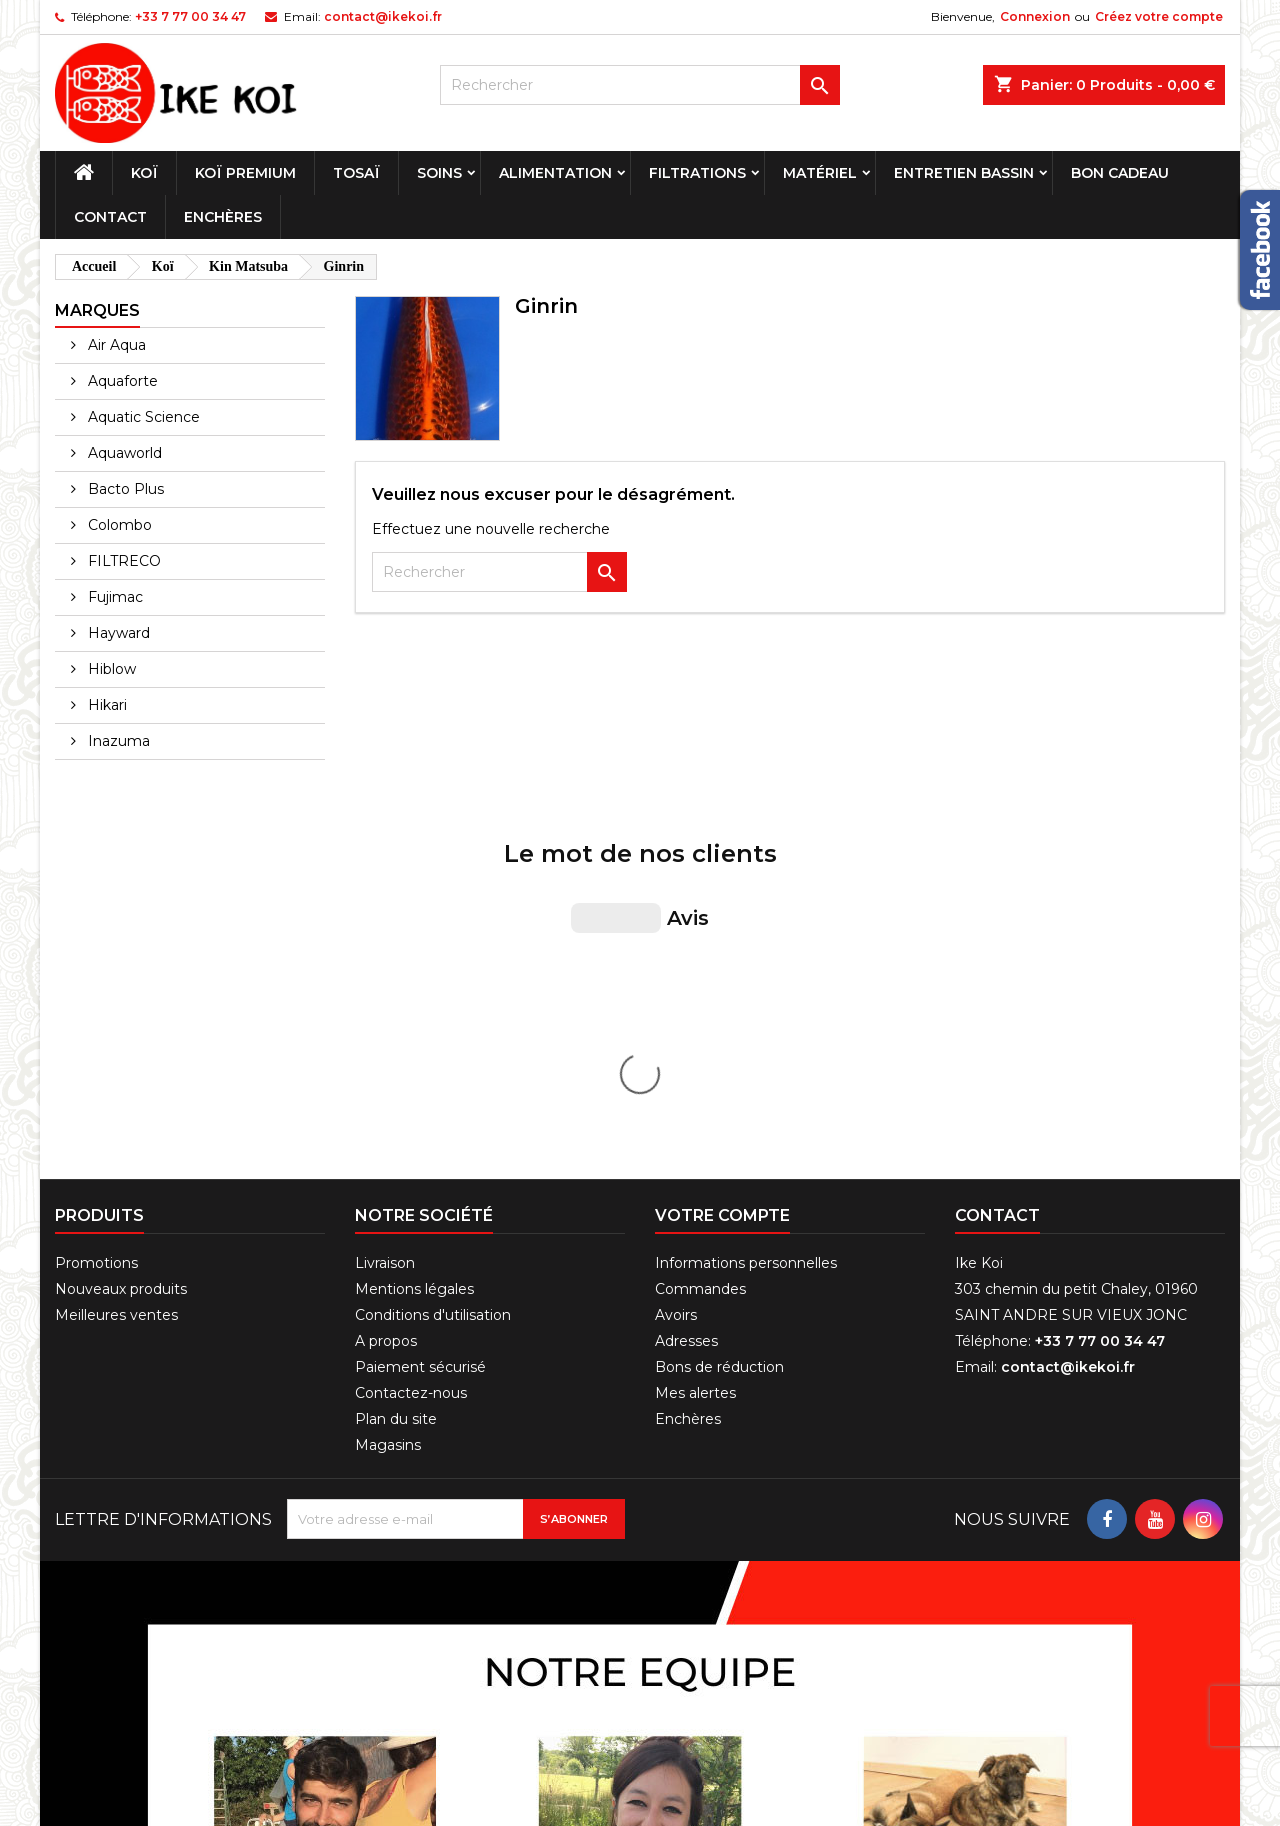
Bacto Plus (124, 489)
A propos (386, 1005)
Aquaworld (123, 453)
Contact (110, 217)
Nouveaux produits (121, 953)
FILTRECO (122, 561)
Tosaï (356, 173)
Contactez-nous (411, 1057)
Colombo (118, 525)
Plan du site (396, 1083)
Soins (439, 173)
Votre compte (722, 879)
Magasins (388, 1109)
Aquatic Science (142, 417)
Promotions (96, 927)
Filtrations (697, 173)
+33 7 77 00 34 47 (190, 16)
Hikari (105, 705)
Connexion (1035, 16)
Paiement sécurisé (420, 1031)
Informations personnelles (746, 927)
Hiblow (110, 669)
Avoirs (676, 979)
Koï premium (245, 173)
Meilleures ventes (116, 979)
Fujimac (113, 597)
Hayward (117, 633)
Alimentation (555, 173)
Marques (97, 310)
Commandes (700, 953)
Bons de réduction (719, 1031)
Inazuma (117, 741)
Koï (144, 173)
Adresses (686, 1005)
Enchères (223, 217)
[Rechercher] (640, 85)
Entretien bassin (964, 173)
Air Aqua (115, 345)
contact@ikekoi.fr (383, 16)
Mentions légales (414, 953)
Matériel (820, 173)
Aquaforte (121, 381)
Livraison (385, 927)
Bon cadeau (1120, 173)
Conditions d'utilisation (433, 979)
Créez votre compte (1159, 16)
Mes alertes (695, 1057)
